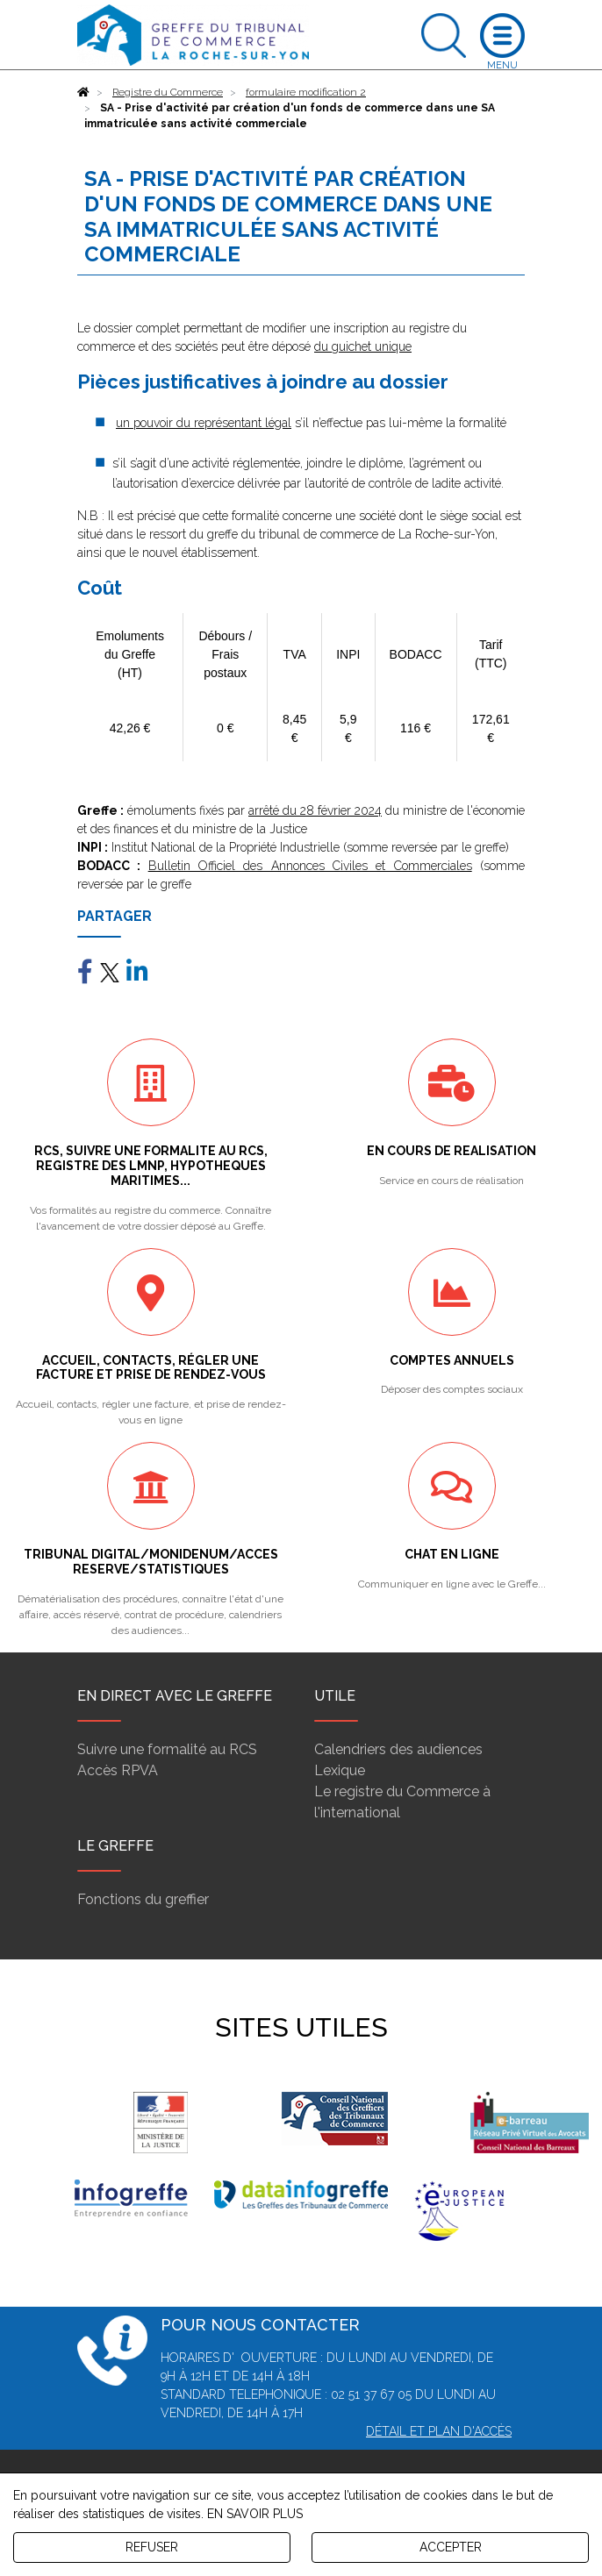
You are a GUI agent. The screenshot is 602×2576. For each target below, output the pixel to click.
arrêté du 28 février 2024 (315, 810)
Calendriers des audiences (398, 1749)
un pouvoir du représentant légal (203, 423)
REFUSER (151, 2547)
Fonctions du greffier (143, 1899)
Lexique (339, 1770)
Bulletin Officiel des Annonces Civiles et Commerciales (310, 866)
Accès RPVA (117, 1770)
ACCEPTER (450, 2547)
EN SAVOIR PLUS (255, 2514)
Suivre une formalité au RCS (167, 1749)
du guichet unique (363, 346)
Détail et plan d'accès (439, 2431)
